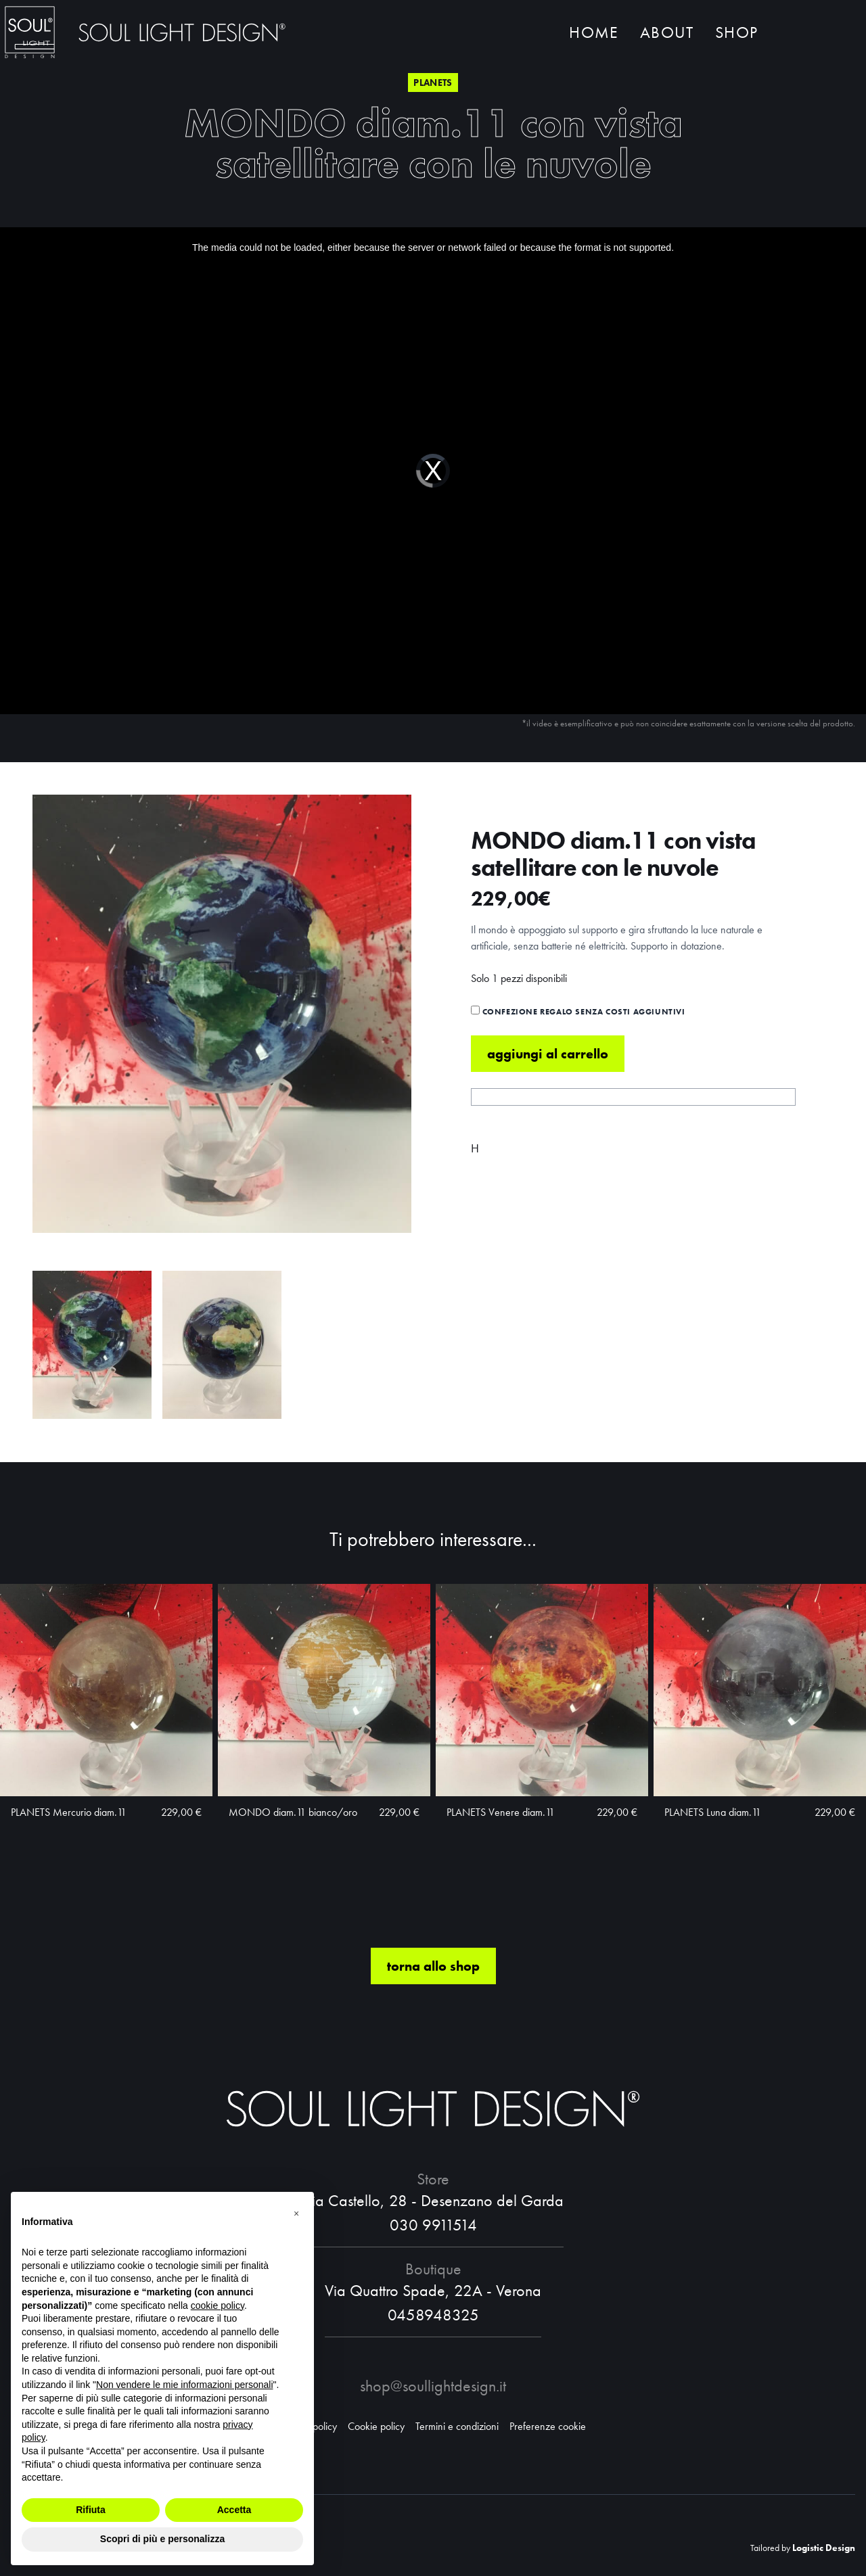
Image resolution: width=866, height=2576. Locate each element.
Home (593, 32)
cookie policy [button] (217, 2305)
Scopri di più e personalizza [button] (162, 2538)
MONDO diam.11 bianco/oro (293, 1812)
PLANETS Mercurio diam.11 (69, 1812)
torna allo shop (433, 1966)
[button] (296, 2213)
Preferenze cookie (547, 2426)
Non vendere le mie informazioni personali (184, 2384)
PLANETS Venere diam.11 (501, 1812)
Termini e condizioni (457, 2426)
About (666, 32)
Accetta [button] (234, 2509)
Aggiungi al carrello (547, 1053)
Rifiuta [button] (91, 2509)
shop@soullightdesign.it (433, 2385)
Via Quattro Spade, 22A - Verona (433, 2290)
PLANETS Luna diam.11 (712, 1812)
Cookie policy (376, 2426)
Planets (432, 82)
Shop (736, 32)
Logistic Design (823, 2548)
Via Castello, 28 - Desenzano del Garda (433, 2200)
